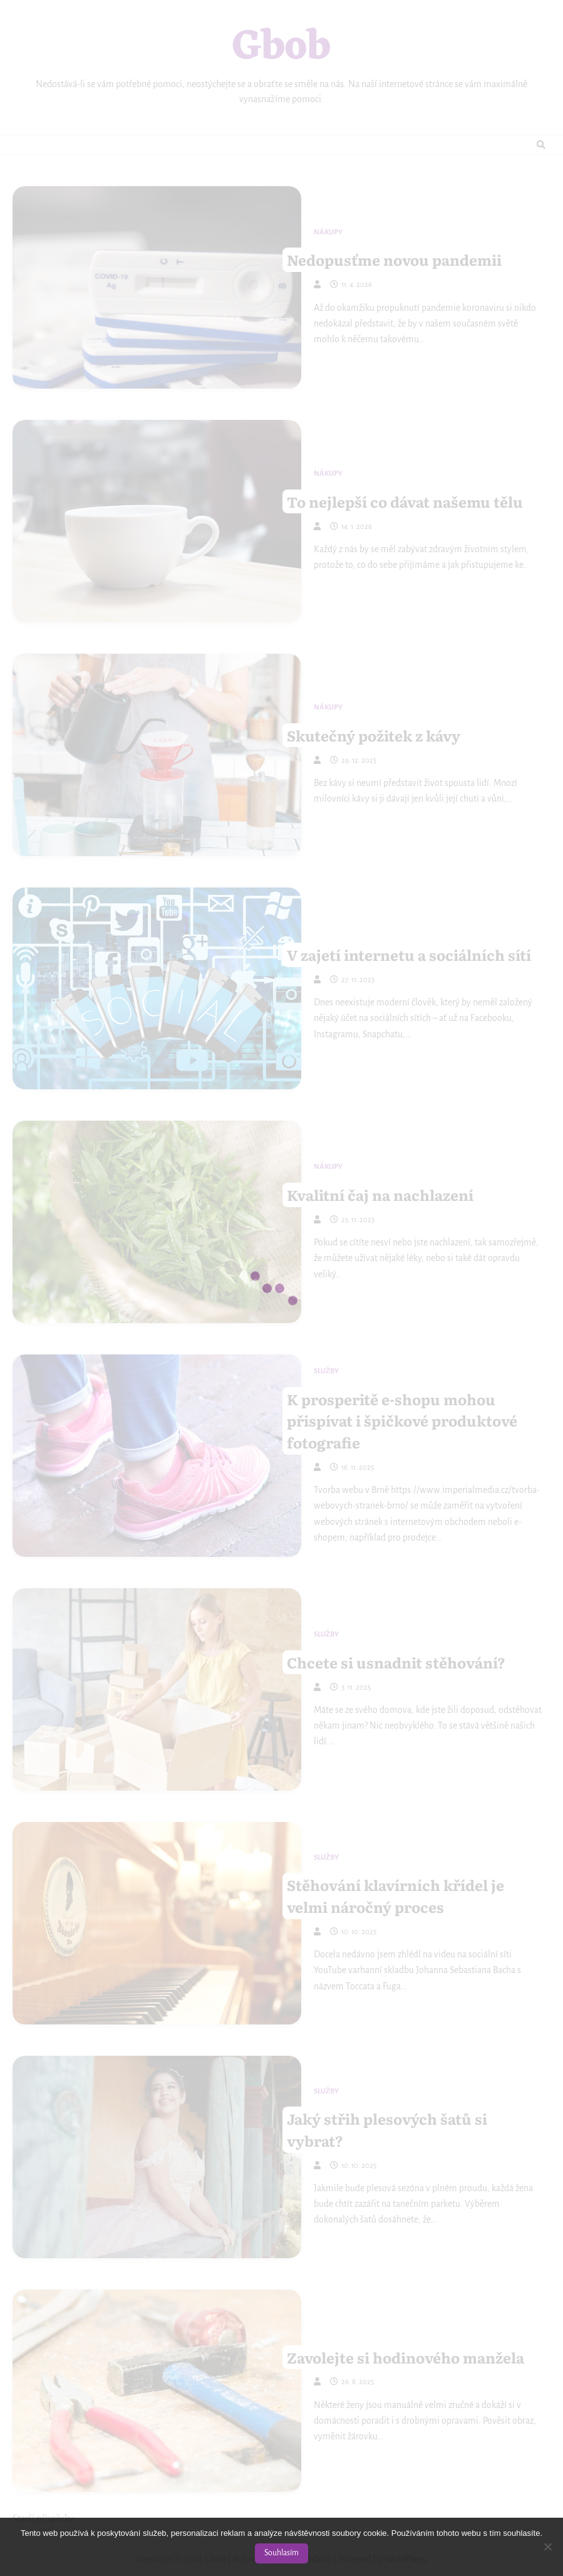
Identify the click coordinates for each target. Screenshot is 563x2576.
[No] (547, 2546)
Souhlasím (281, 2552)
